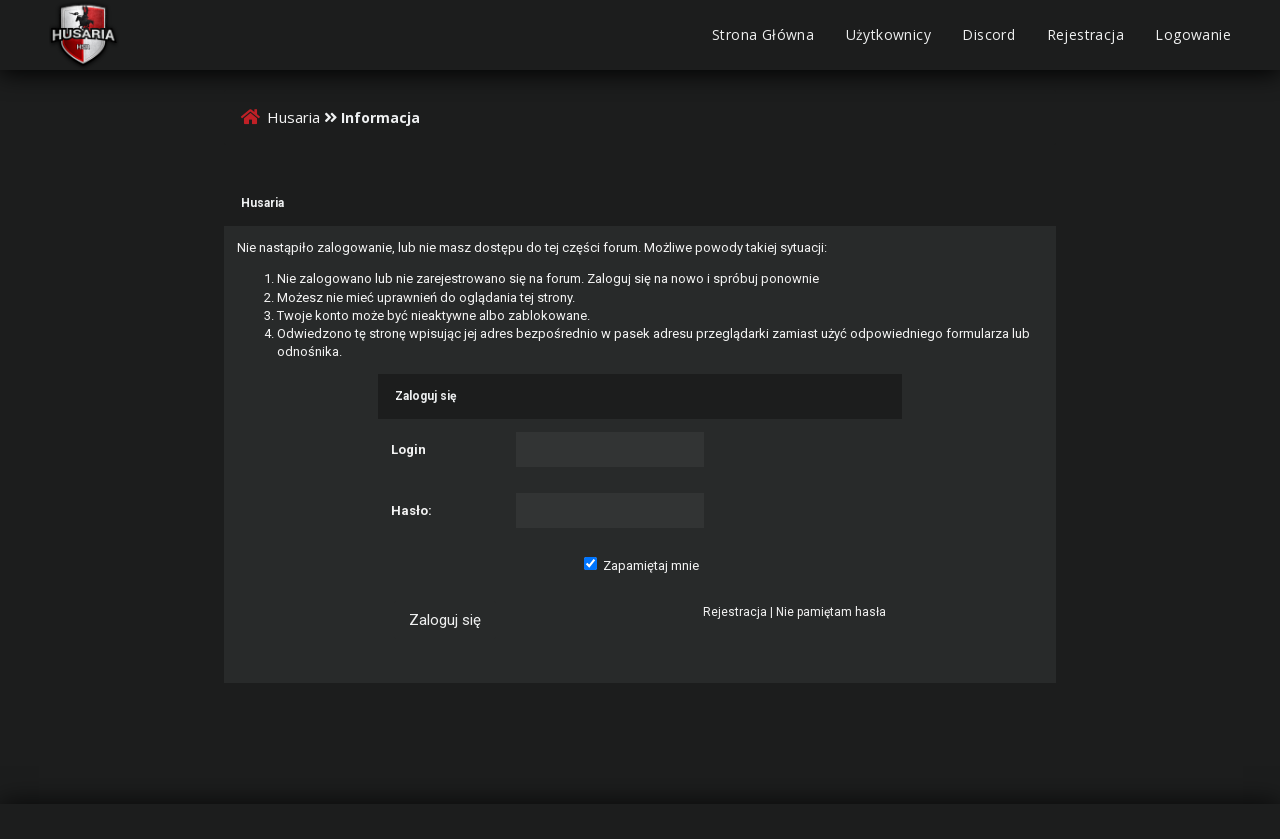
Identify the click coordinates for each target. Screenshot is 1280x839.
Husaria (293, 117)
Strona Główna (763, 34)
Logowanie (1193, 34)
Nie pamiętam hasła (831, 612)
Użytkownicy (888, 34)
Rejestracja (1085, 34)
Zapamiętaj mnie (641, 565)
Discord (988, 34)
